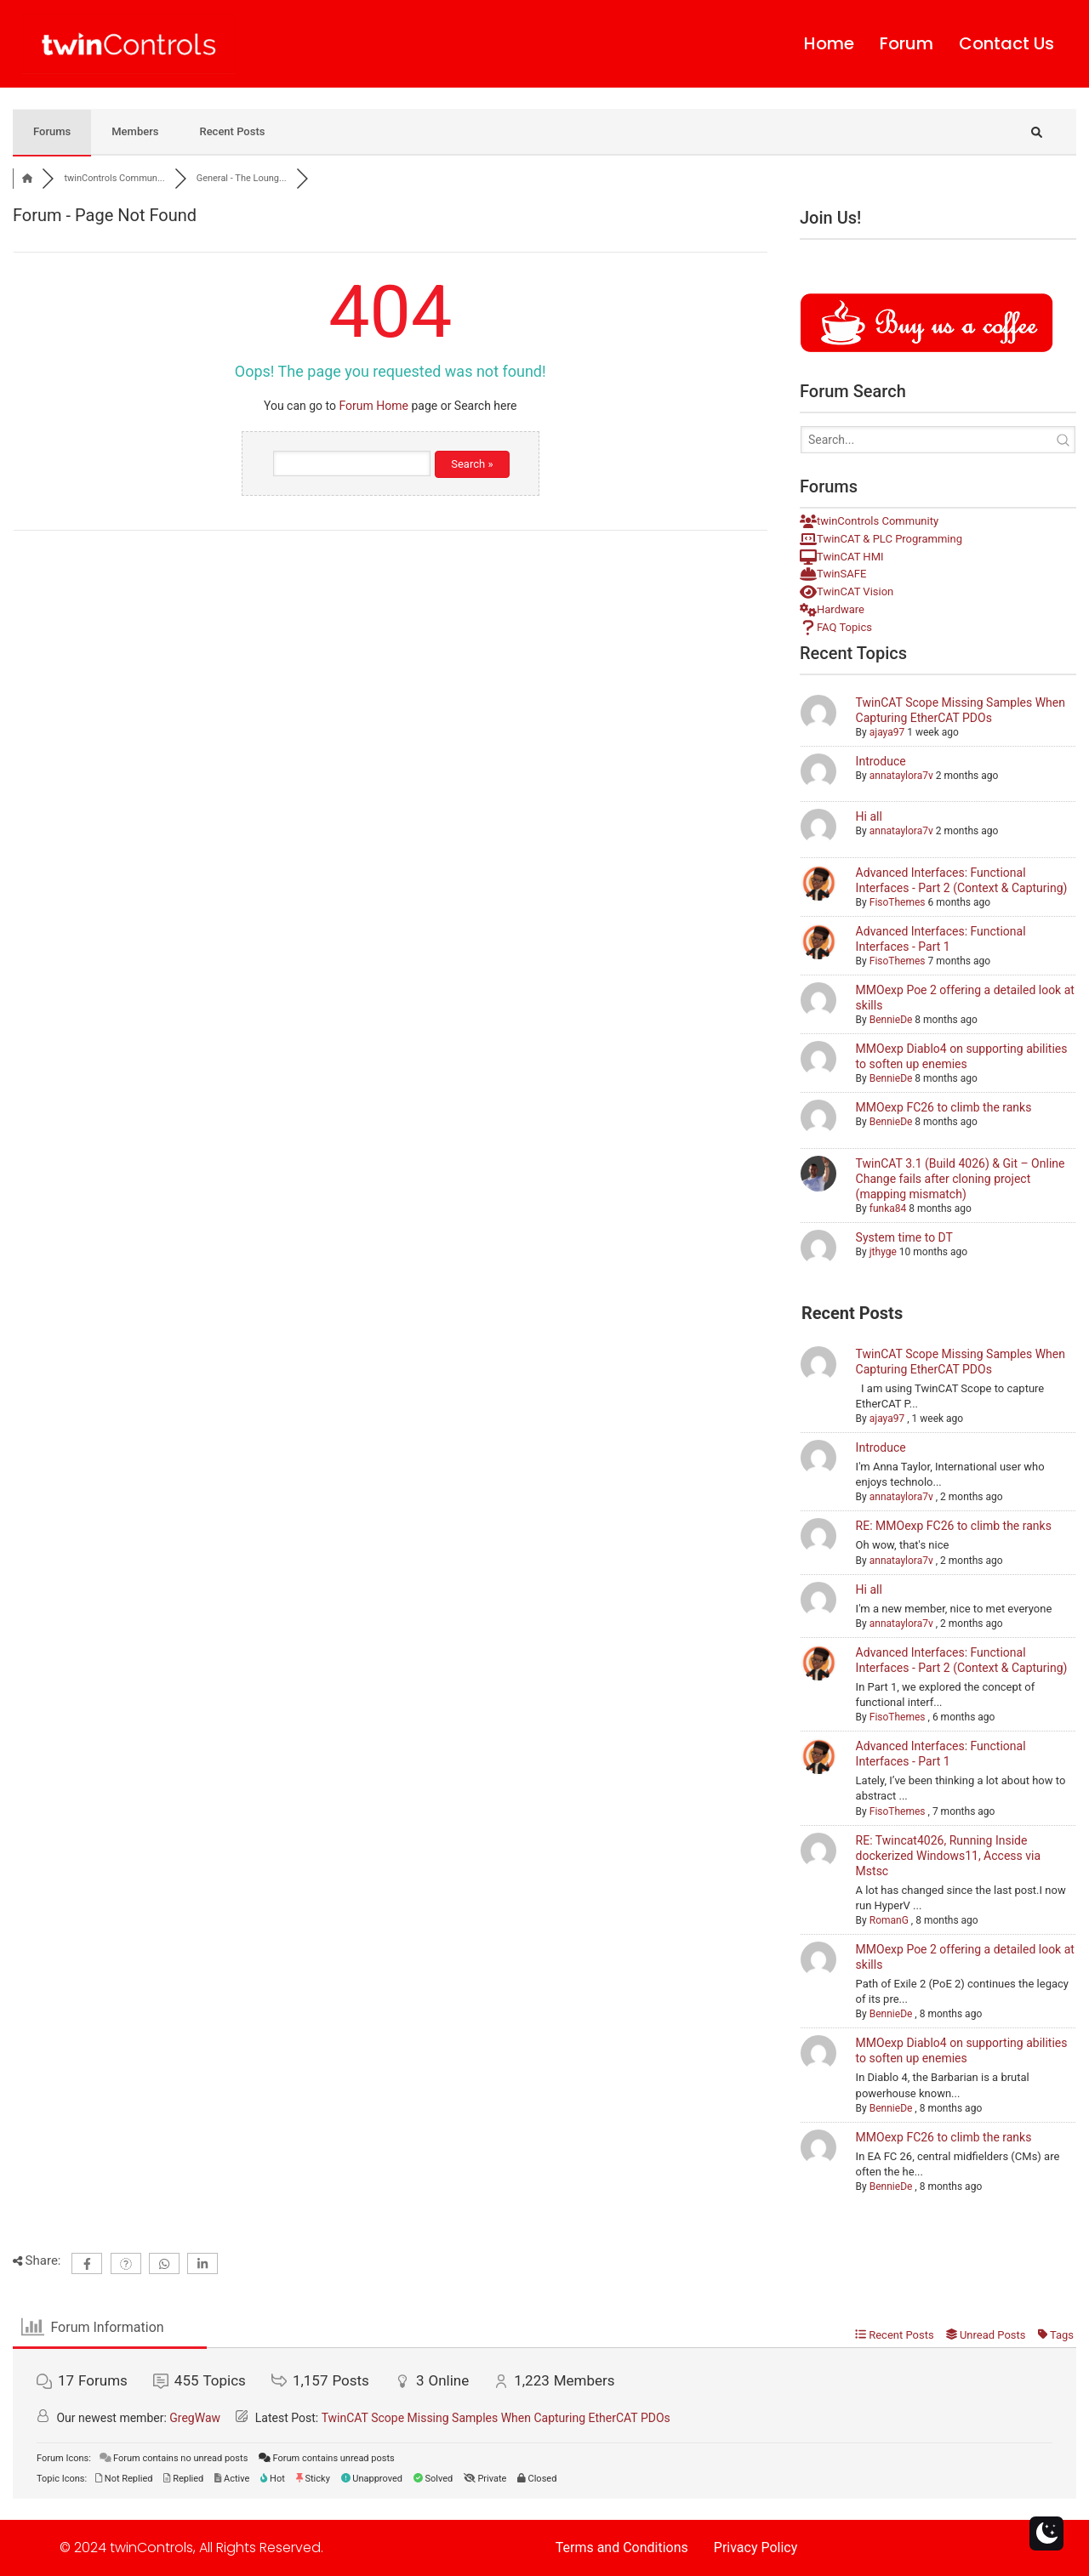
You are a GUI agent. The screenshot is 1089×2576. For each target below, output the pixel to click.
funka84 (888, 1208)
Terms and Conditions (622, 2547)
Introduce (881, 761)
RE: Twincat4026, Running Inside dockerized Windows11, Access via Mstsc (948, 1856)
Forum (906, 44)
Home (829, 44)
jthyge (883, 1252)
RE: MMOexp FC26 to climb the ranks (954, 1526)
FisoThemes (897, 902)
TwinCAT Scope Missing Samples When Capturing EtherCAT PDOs (496, 2418)
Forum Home (373, 405)
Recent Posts (232, 131)
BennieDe (891, 1020)
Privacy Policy (756, 2547)
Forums (52, 131)
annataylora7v (901, 776)
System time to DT (904, 1237)
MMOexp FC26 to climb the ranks (944, 1107)
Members (134, 131)
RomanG (889, 1920)
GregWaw (194, 2418)
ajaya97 (886, 732)
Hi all (869, 816)
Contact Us (1006, 44)
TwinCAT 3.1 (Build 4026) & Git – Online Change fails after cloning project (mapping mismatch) (960, 1179)
